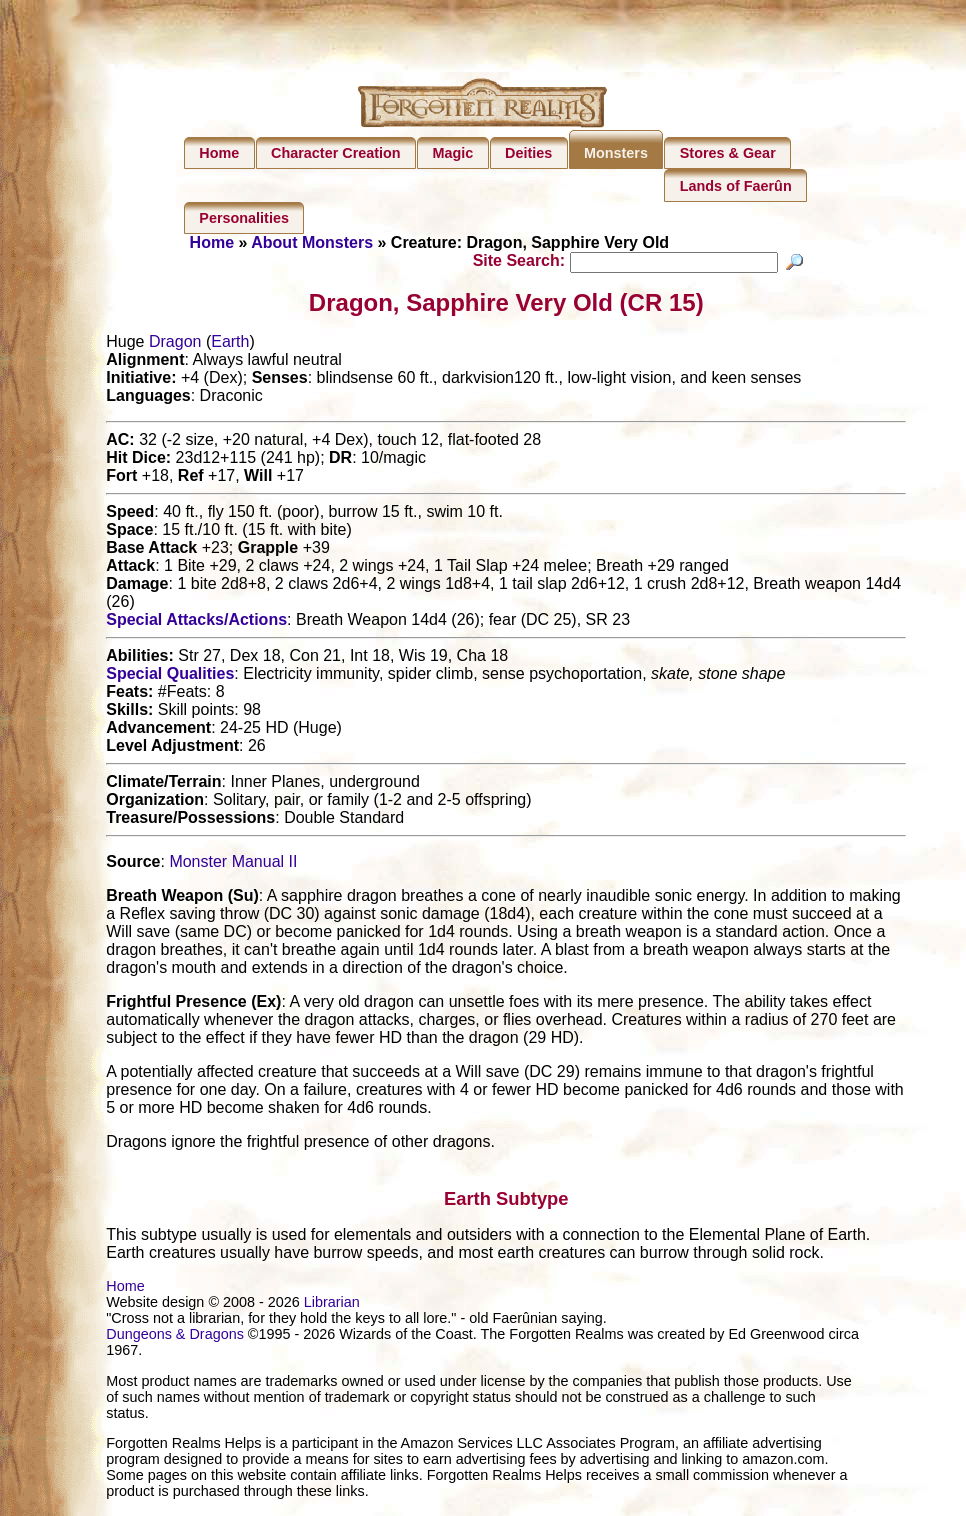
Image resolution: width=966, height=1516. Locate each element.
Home (219, 153)
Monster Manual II (233, 864)
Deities (528, 153)
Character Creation (336, 153)
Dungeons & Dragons (175, 1337)
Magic (452, 153)
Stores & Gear (728, 153)
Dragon (175, 344)
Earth (230, 344)
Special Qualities (170, 676)
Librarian (332, 1305)
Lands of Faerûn (736, 186)
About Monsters (312, 242)
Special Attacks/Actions (196, 622)
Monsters (616, 153)
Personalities (244, 218)
